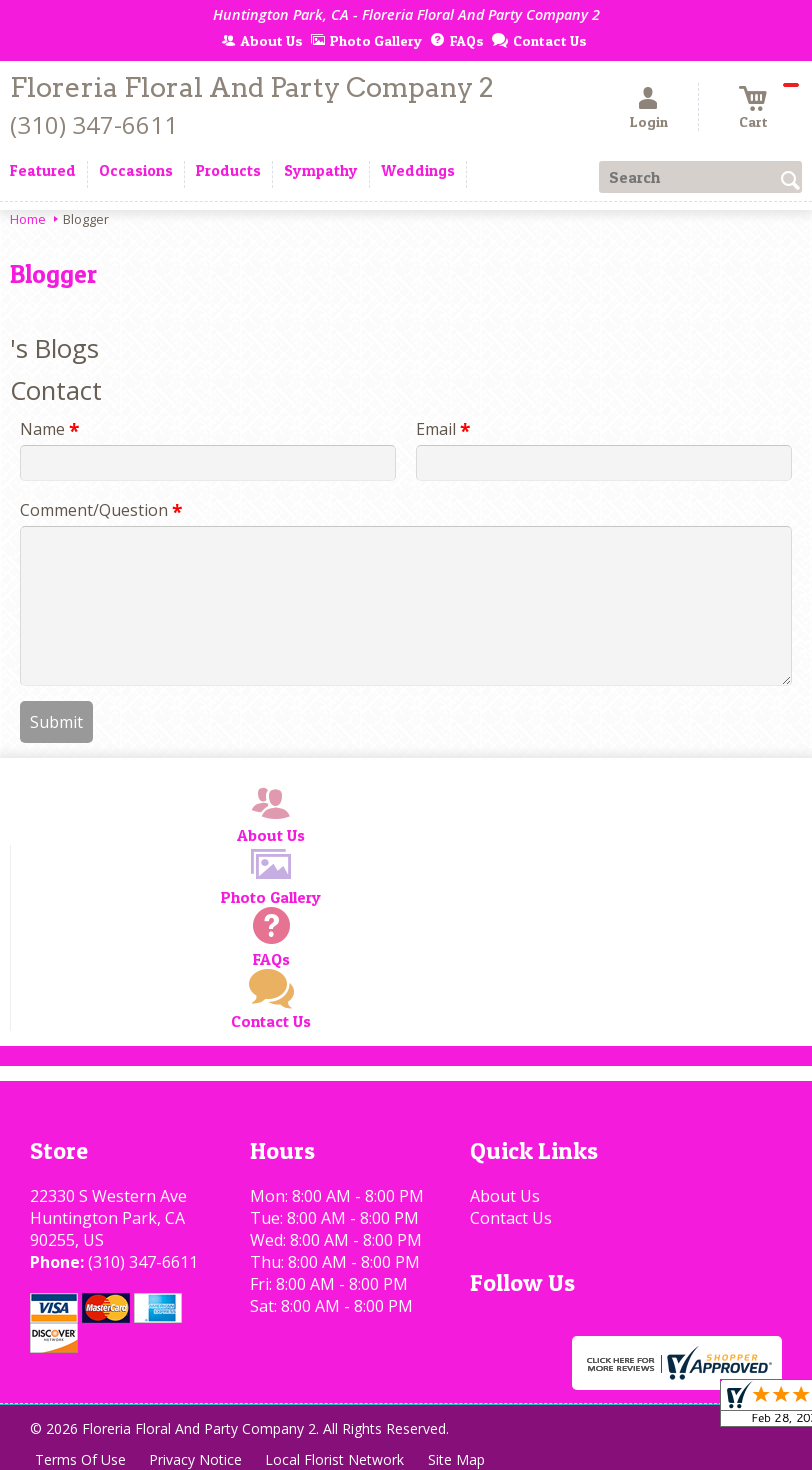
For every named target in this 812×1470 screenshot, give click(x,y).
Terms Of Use (80, 1459)
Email (443, 429)
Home (28, 219)
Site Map (458, 1459)
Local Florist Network (336, 1459)
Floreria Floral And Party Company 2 (252, 87)
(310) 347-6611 (94, 124)
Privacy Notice (196, 1459)
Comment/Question (101, 510)
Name (49, 429)
